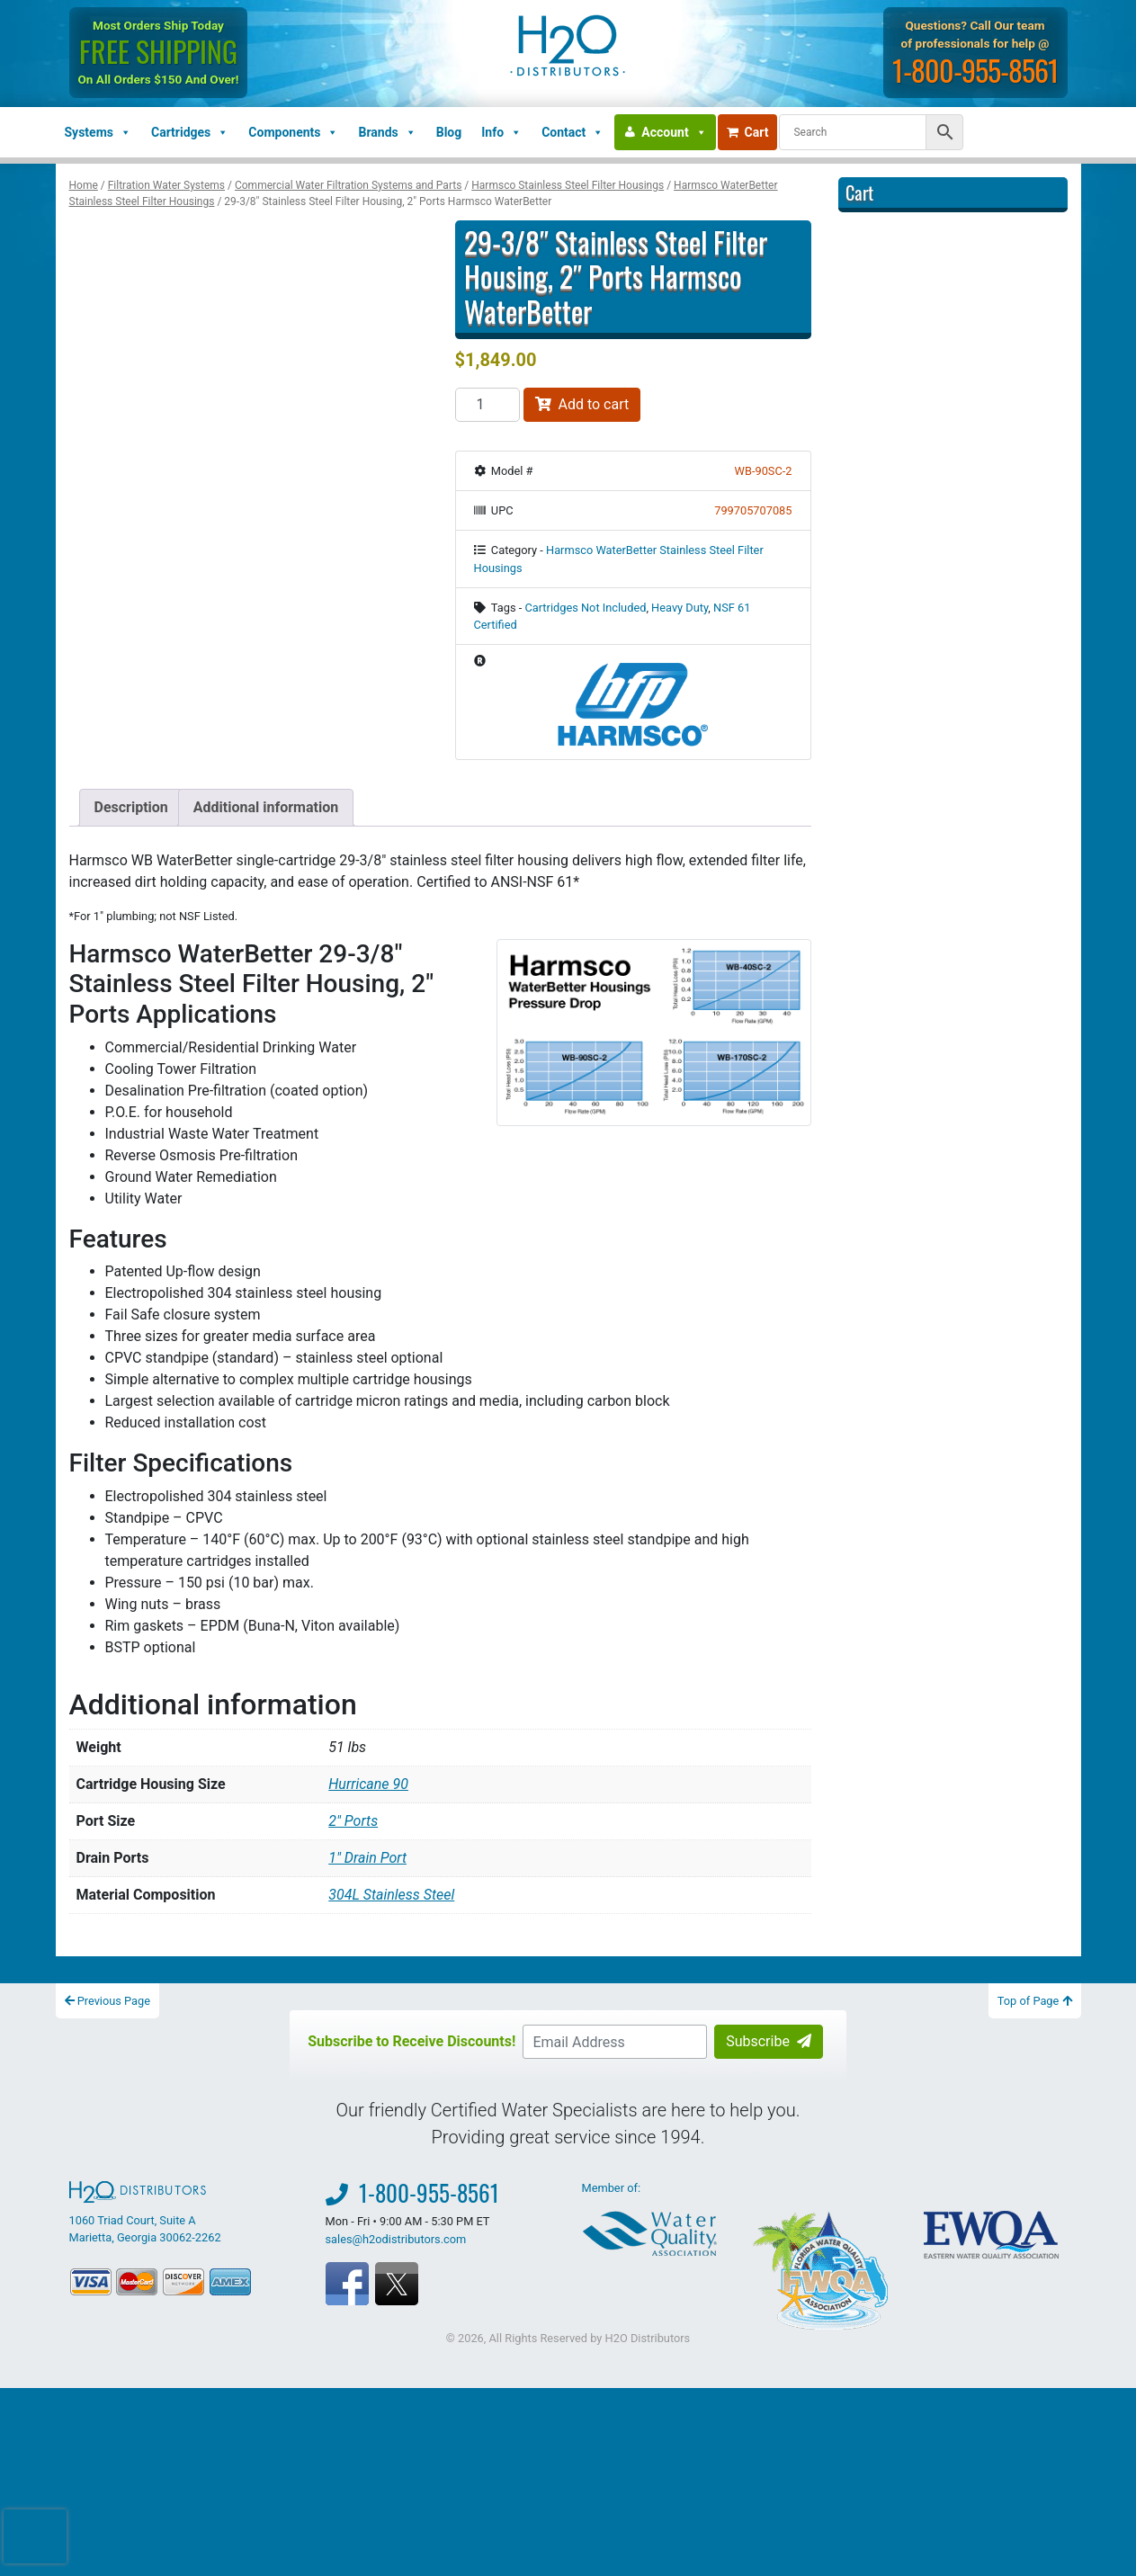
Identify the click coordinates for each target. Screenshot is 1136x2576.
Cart (748, 132)
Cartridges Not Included (585, 607)
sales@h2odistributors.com (396, 2239)
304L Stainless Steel (391, 1894)
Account (673, 132)
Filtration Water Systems (166, 185)
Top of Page (1034, 2001)
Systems (98, 132)
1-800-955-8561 (976, 70)
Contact (572, 132)
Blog (449, 132)
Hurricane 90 (368, 1784)
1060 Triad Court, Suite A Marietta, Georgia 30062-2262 (145, 2212)
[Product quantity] (487, 405)
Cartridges (189, 132)
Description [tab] (131, 807)
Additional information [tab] (265, 807)
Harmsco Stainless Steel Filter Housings (567, 185)
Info (501, 132)
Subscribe (768, 2041)
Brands (387, 132)
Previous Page (108, 2001)
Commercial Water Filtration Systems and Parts (348, 185)
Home (83, 185)
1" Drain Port (367, 1857)
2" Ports (353, 1820)
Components (293, 132)
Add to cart (582, 404)
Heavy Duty (679, 607)
